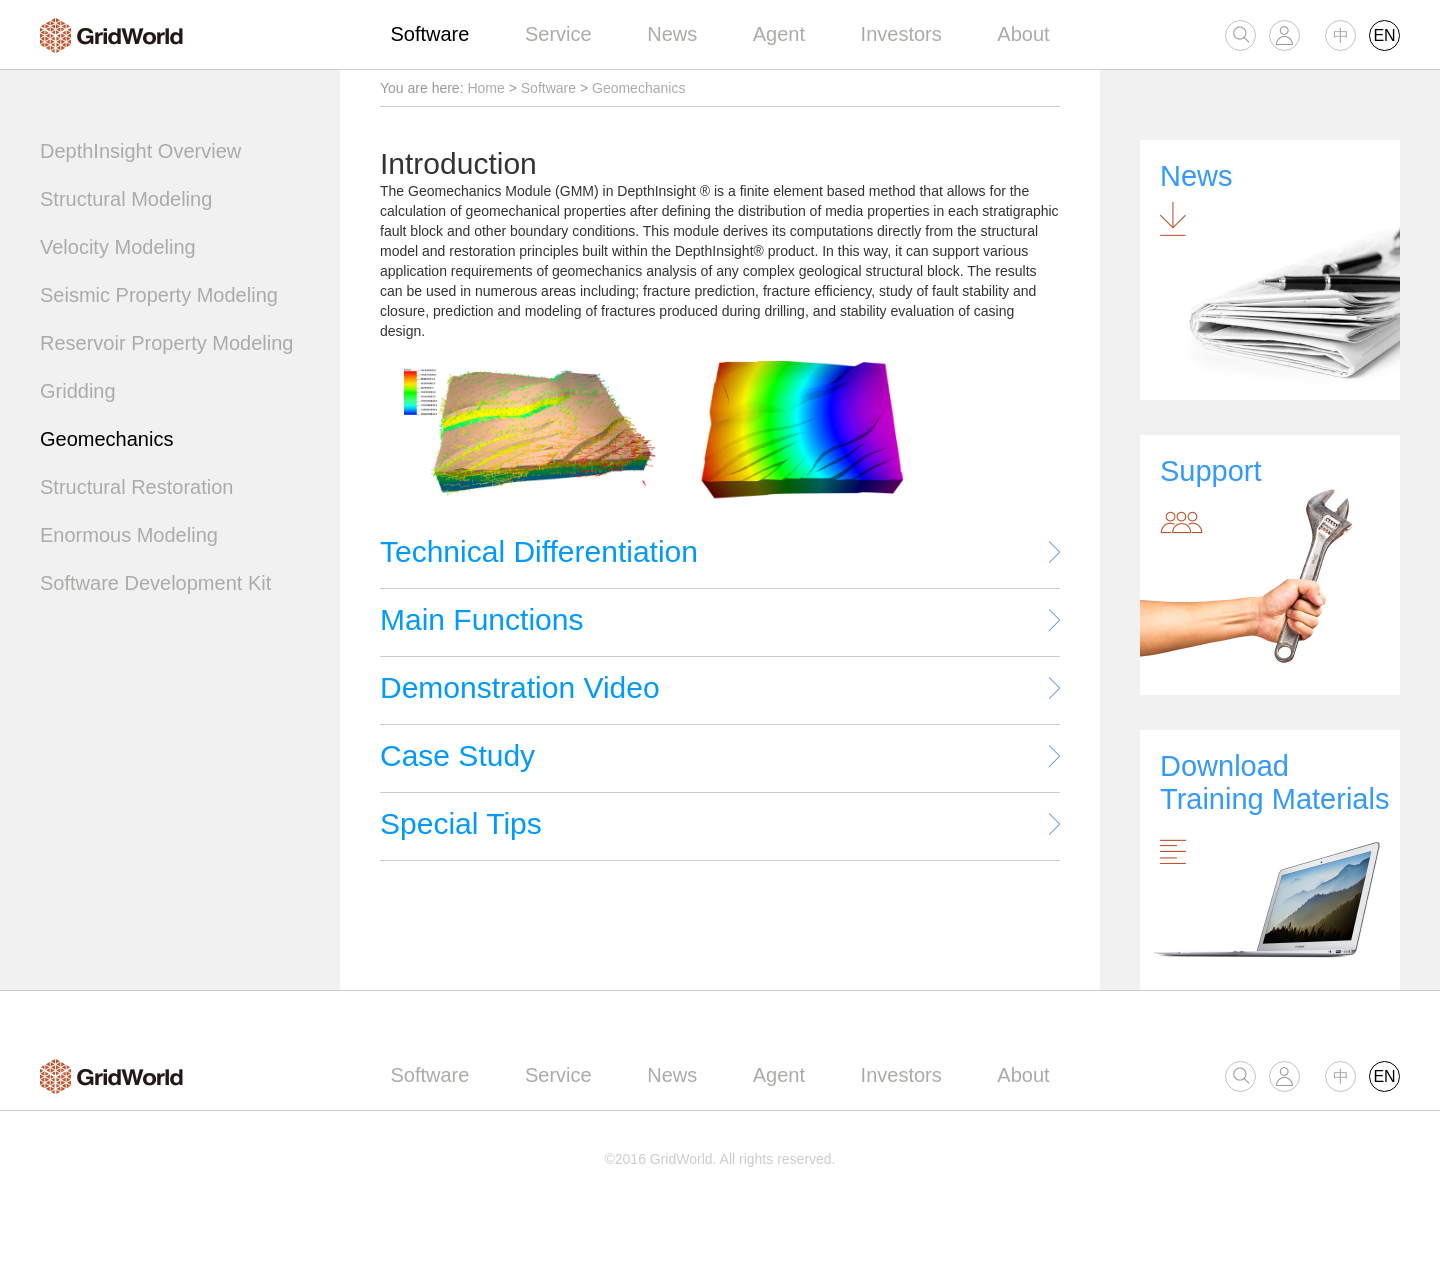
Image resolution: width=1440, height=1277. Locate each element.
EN (1384, 35)
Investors (901, 34)
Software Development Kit (155, 583)
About (1023, 34)
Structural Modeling (126, 199)
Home (485, 88)
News (672, 34)
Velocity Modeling (118, 247)
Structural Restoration (136, 487)
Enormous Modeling (129, 535)
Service (558, 34)
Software (429, 34)
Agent (779, 34)
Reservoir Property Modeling (166, 343)
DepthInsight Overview (140, 151)
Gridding (78, 391)
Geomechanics (106, 439)
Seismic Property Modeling (159, 295)
